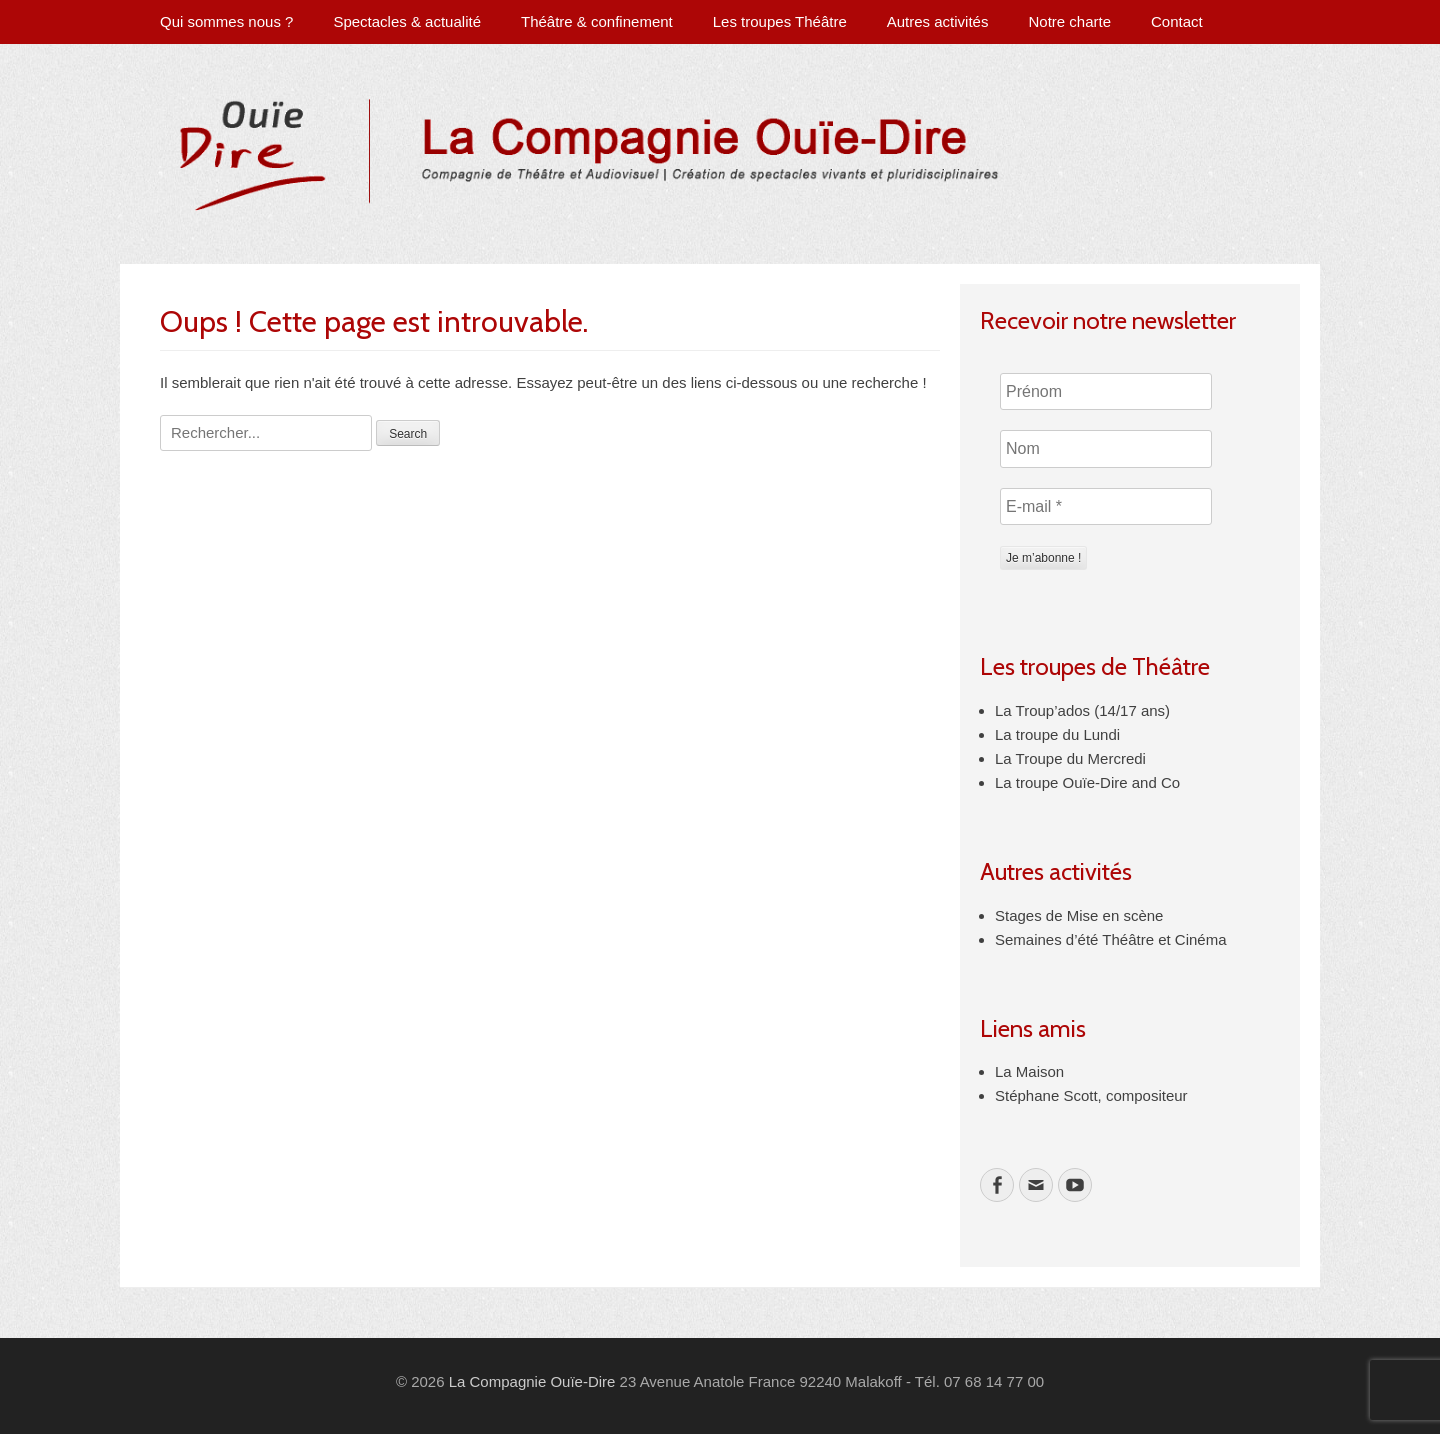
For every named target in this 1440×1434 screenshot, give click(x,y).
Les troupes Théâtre (780, 21)
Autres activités (938, 21)
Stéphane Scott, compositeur (1091, 1095)
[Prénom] (1106, 392)
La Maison (1029, 1071)
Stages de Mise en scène (1079, 915)
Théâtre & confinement (597, 21)
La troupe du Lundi (1057, 734)
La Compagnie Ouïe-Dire (532, 1381)
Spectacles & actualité (407, 21)
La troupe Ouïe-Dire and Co (1087, 782)
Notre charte (1069, 21)
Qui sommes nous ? (226, 21)
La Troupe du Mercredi (1070, 758)
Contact (1177, 21)
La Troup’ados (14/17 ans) (1082, 710)
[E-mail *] (1106, 507)
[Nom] (1106, 449)
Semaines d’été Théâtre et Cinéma (1111, 939)
